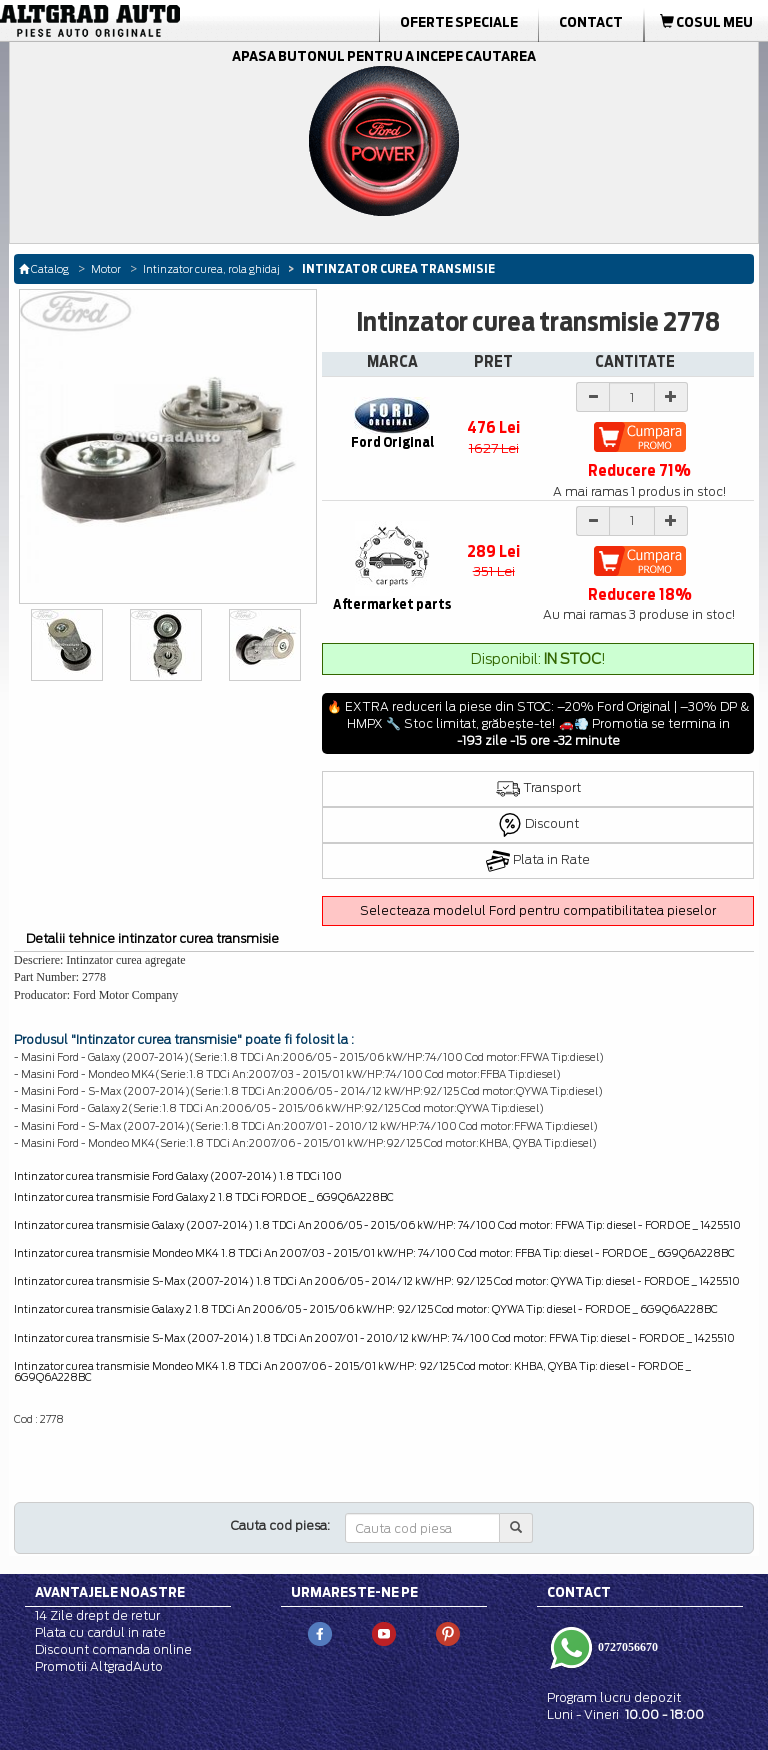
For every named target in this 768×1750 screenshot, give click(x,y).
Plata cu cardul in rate (100, 1632)
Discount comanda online (113, 1649)
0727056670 (626, 1647)
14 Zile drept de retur (97, 1615)
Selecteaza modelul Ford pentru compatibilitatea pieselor (538, 910)
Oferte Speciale (459, 22)
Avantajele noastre (110, 1592)
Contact (591, 22)
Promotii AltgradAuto (99, 1666)
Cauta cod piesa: (280, 1525)
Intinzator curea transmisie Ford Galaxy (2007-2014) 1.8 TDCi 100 (178, 1176)
